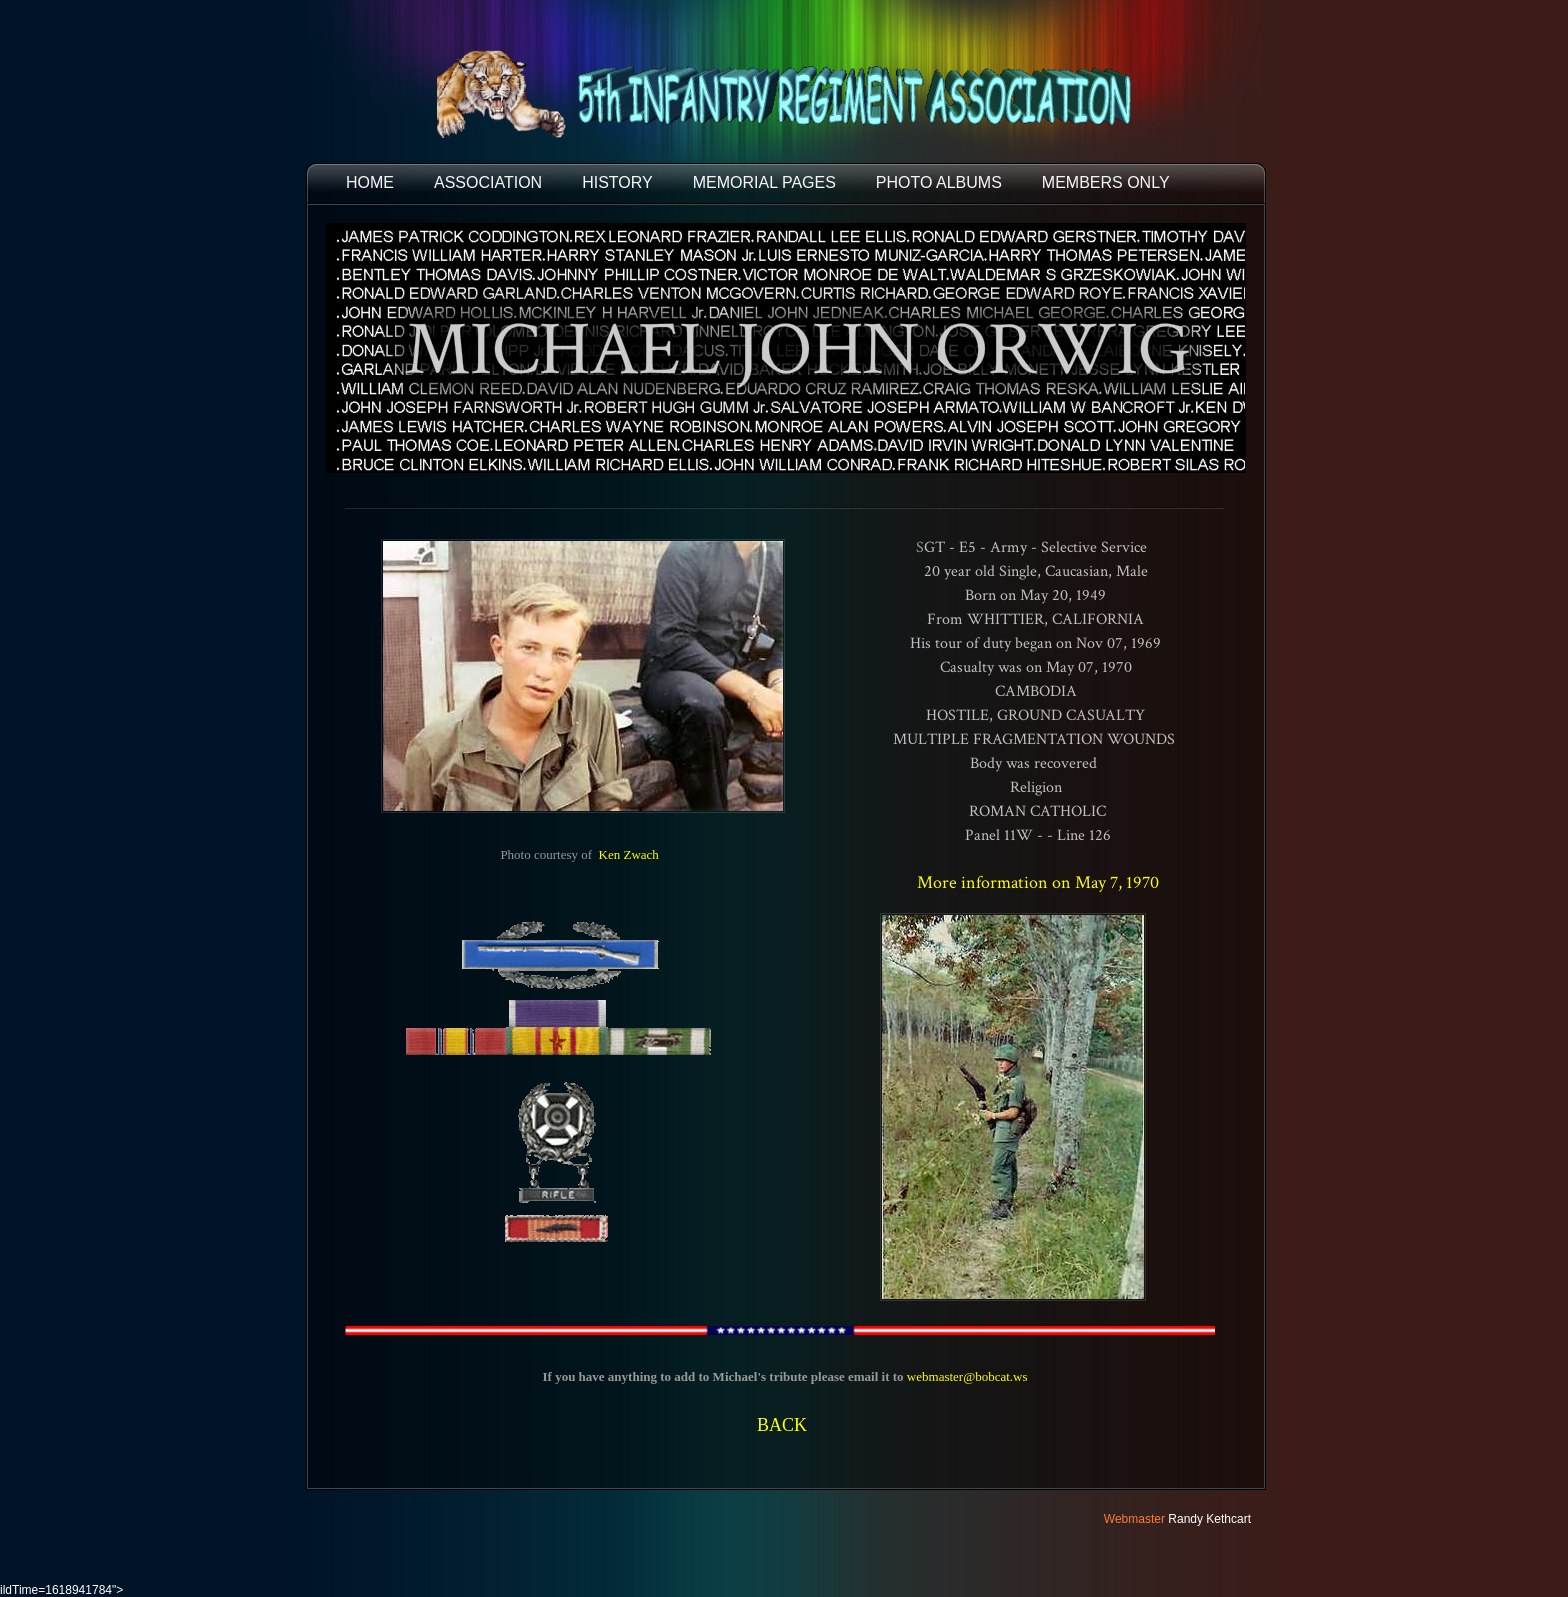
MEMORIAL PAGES (764, 182)
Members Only (1106, 182)
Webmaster (1134, 1519)
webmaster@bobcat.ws (967, 1376)
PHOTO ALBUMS (939, 182)
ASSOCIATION (488, 182)
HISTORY (617, 182)
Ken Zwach (629, 854)
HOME (370, 182)
